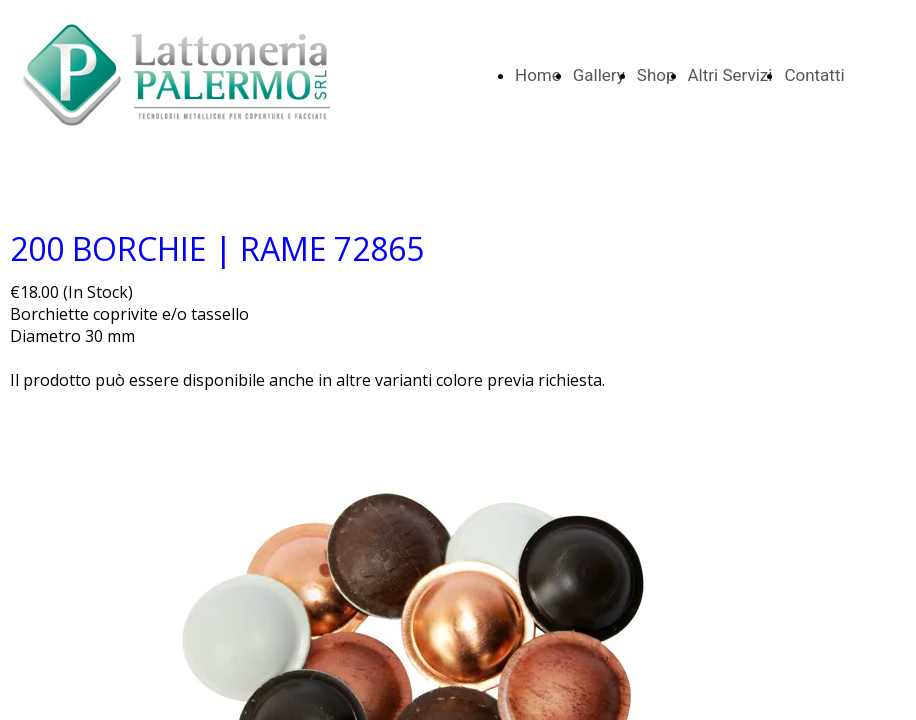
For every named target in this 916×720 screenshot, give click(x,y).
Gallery (599, 75)
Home (538, 75)
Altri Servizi (730, 75)
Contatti (814, 75)
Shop (656, 75)
